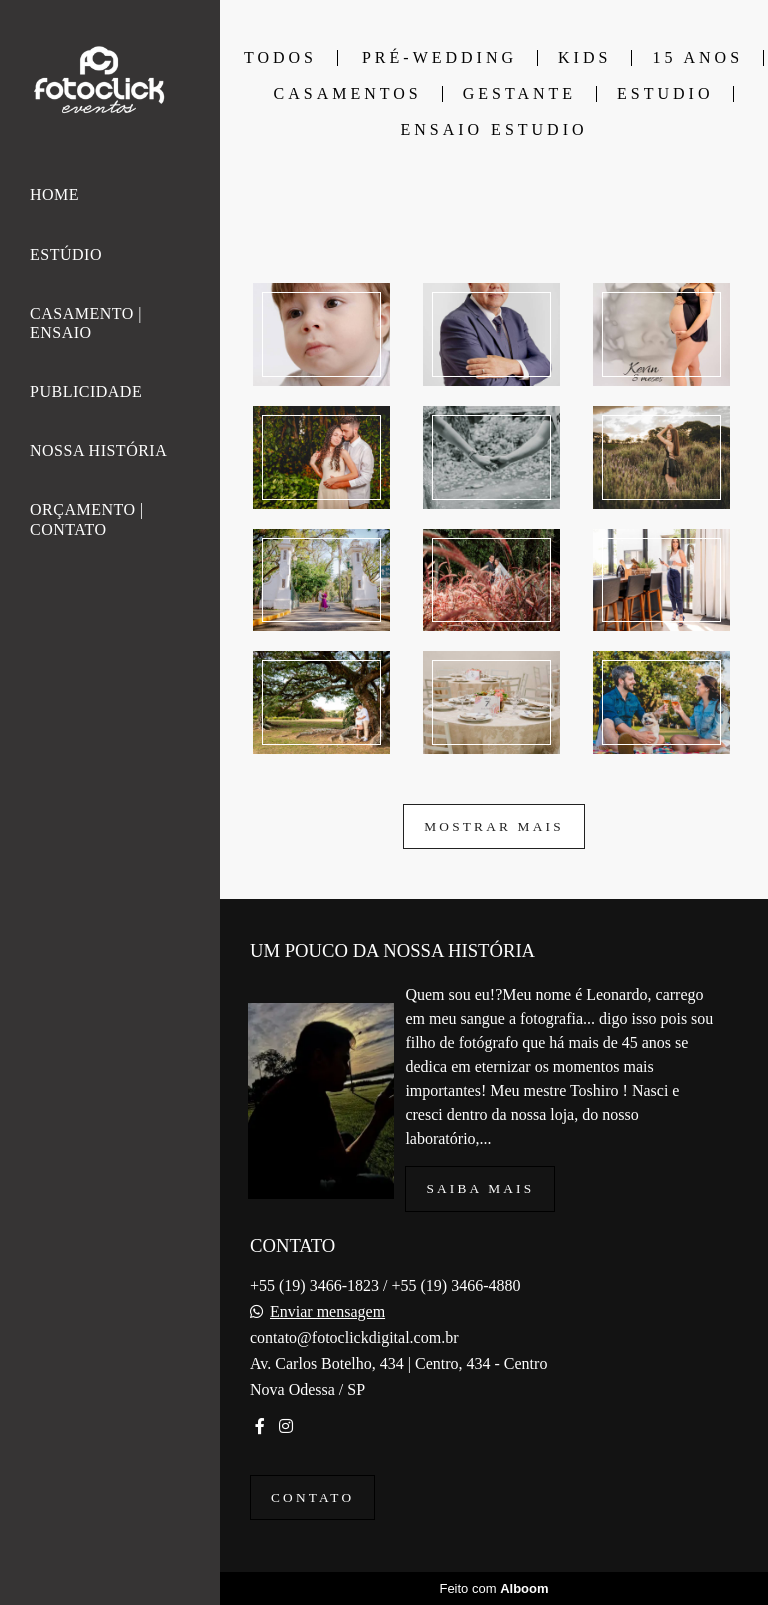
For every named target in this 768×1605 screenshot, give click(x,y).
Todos (280, 58)
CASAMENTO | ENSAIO (86, 323)
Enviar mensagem (327, 1312)
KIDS (584, 58)
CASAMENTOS (348, 94)
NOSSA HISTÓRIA (98, 450)
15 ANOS (697, 58)
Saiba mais (480, 1188)
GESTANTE (519, 94)
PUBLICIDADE (86, 391)
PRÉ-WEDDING (439, 58)
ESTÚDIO (66, 254)
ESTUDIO (665, 94)
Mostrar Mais (494, 826)
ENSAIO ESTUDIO (493, 130)
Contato (312, 1497)
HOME (54, 194)
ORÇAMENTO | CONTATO (87, 519)
